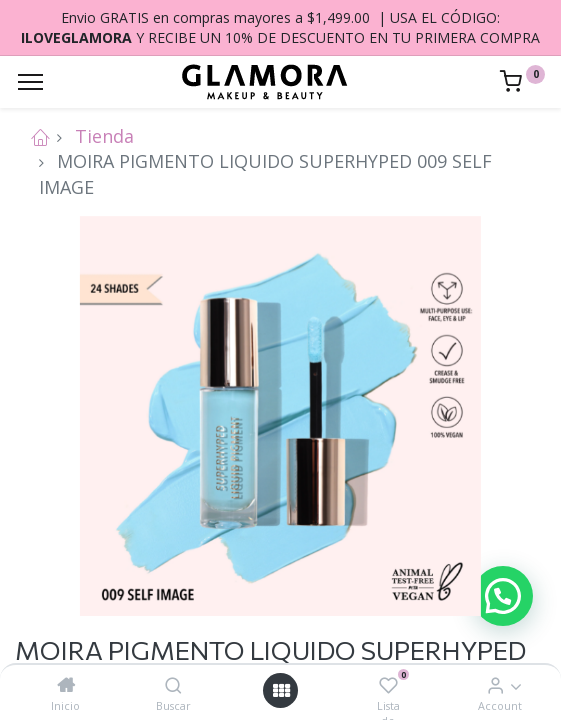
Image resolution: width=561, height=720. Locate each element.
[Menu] (30, 82)
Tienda (104, 136)
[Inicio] (66, 685)
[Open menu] (281, 690)
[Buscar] (173, 685)
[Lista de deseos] (388, 685)
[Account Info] (495, 685)
